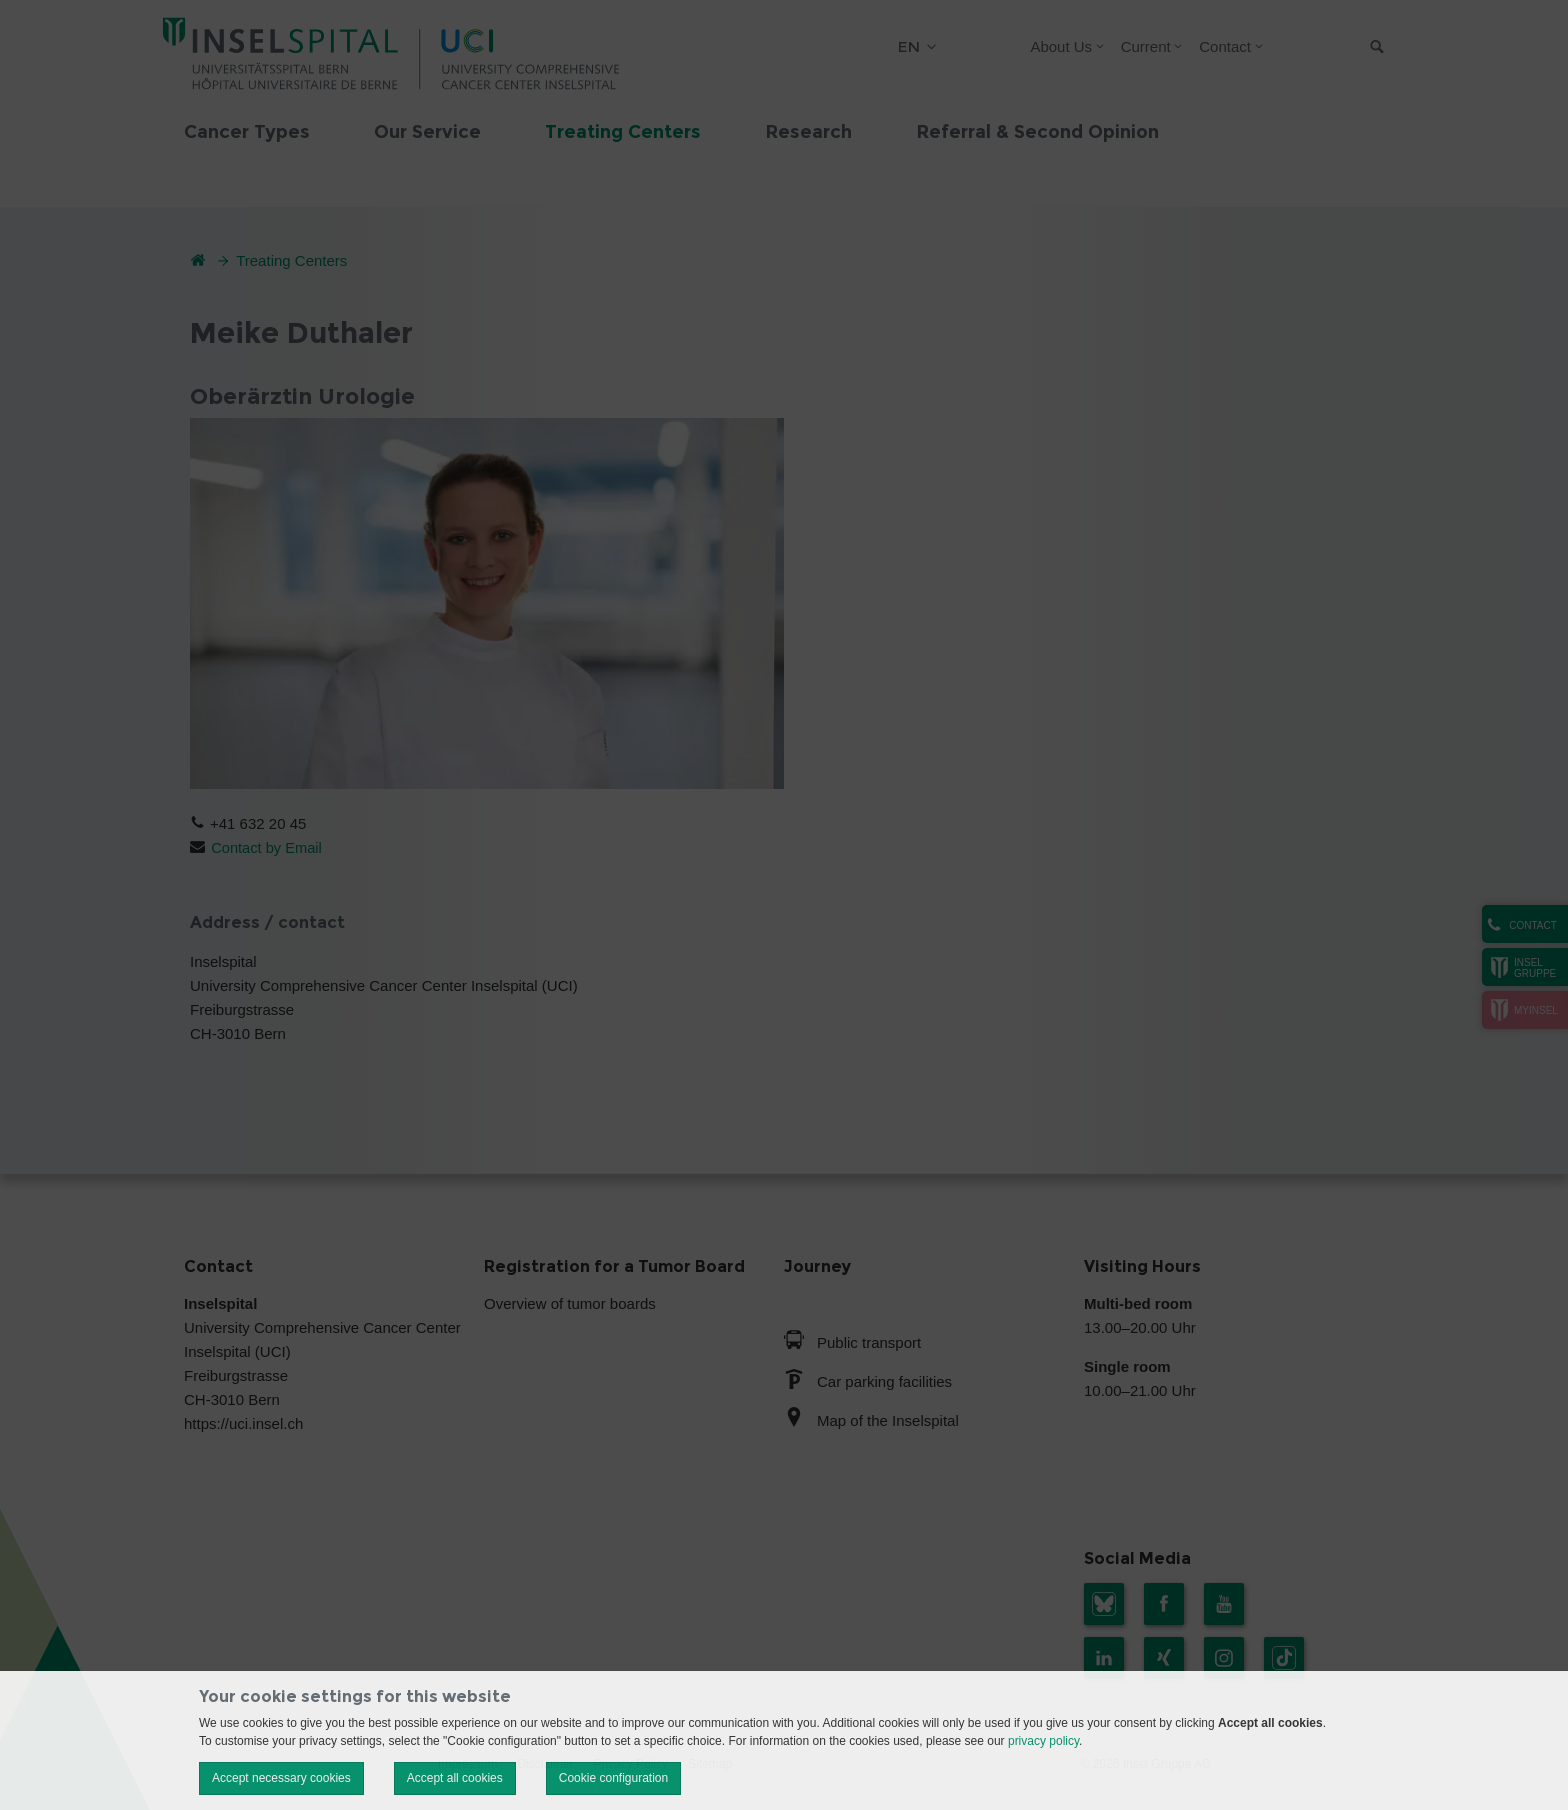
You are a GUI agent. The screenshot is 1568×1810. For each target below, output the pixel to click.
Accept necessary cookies (281, 1778)
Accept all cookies (455, 1778)
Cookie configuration (613, 1778)
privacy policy (1043, 1741)
